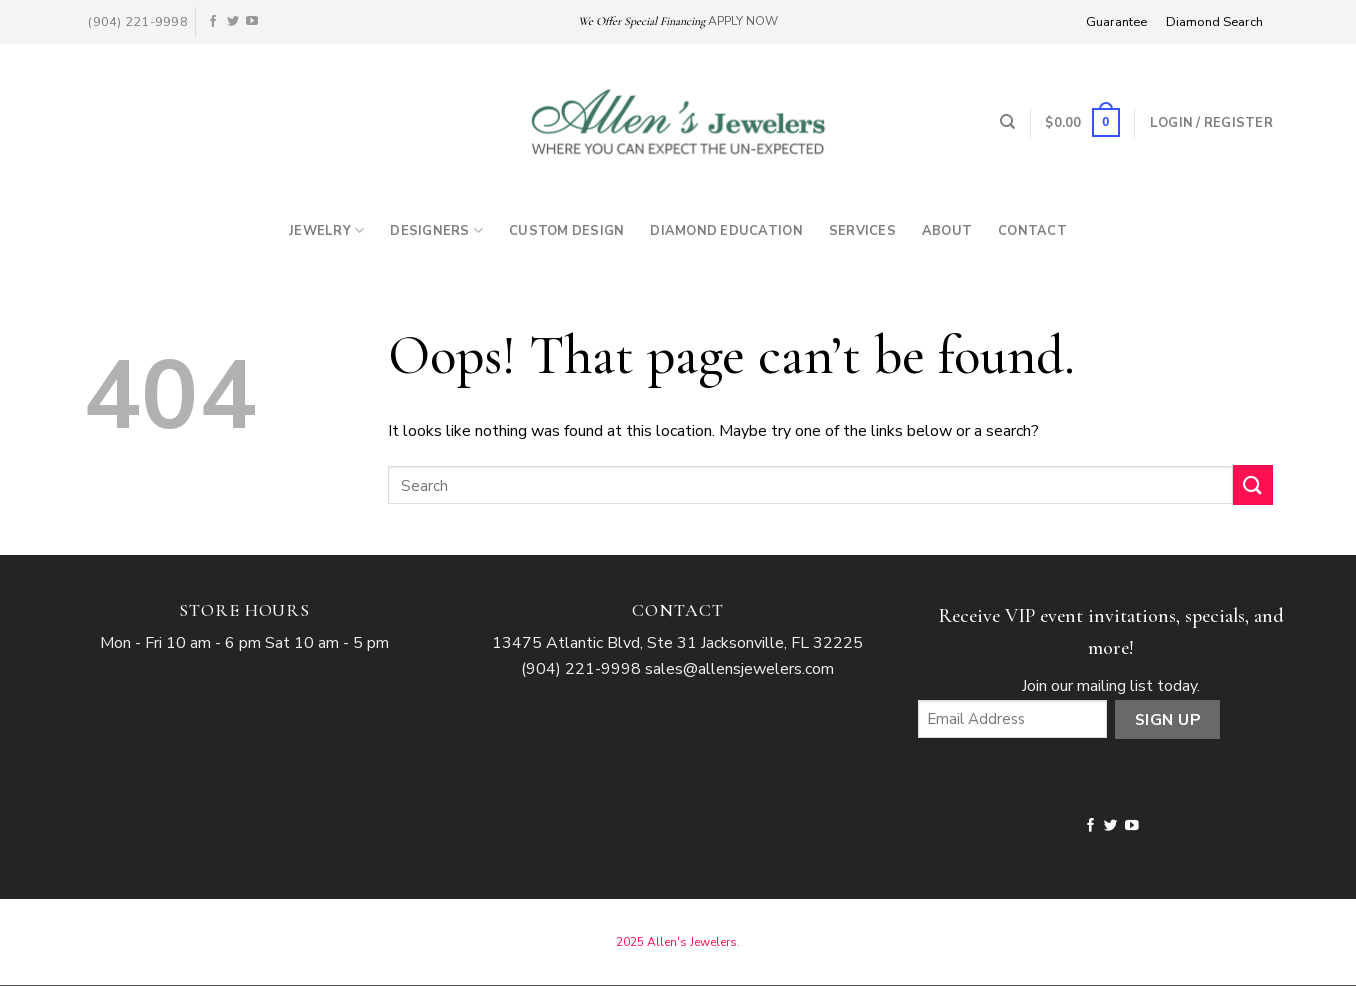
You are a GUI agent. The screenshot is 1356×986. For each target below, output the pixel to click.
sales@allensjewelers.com (739, 669)
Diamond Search (1214, 22)
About (947, 231)
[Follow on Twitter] (233, 22)
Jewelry (326, 230)
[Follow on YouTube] (252, 22)
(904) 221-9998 (581, 669)
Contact (1032, 231)
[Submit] (1253, 484)
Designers (436, 230)
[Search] (1007, 122)
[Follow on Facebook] (213, 22)
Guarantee (1116, 22)
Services (862, 231)
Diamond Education (726, 231)
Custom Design (566, 231)
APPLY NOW (743, 21)
